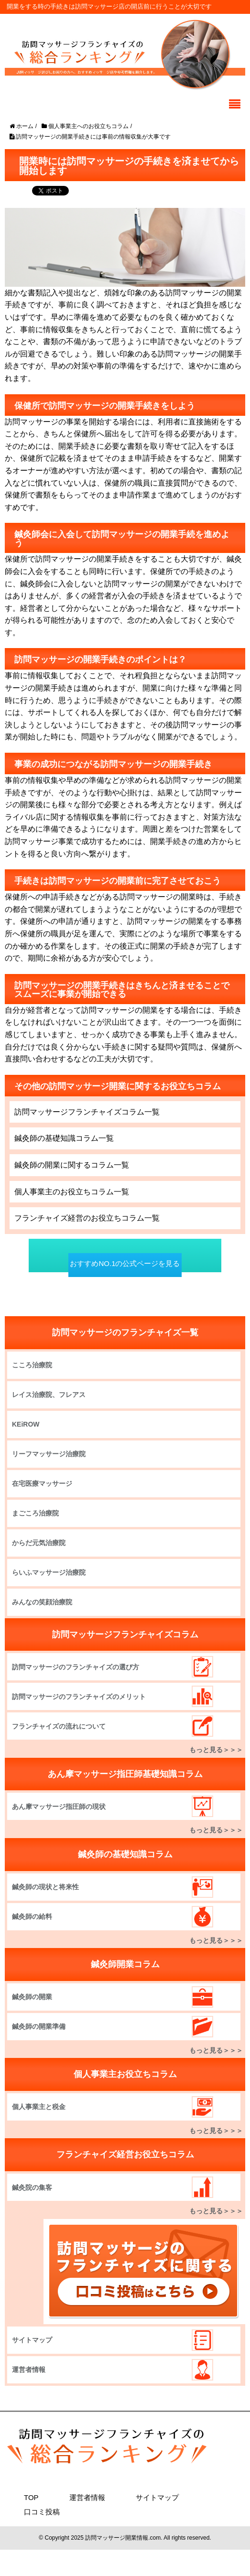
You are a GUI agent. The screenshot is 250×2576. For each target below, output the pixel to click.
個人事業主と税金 (38, 2107)
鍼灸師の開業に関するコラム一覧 (71, 1165)
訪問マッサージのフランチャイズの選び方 (75, 1667)
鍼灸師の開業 (32, 1997)
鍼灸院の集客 (32, 2187)
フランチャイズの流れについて (59, 1726)
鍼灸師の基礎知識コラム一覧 (64, 1138)
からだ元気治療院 (38, 1543)
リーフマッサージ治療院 (49, 1454)
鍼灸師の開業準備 (38, 2026)
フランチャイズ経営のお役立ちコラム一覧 (87, 1218)
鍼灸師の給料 (32, 1916)
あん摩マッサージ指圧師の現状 (59, 1806)
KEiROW (26, 1424)
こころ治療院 (32, 1365)
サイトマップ (32, 2340)
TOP (31, 2497)
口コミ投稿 (42, 2512)
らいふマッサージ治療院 (49, 1572)
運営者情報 (28, 2369)
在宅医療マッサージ (42, 1483)
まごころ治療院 (35, 1513)
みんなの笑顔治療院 (42, 1602)
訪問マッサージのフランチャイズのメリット (79, 1696)
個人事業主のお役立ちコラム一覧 (71, 1192)
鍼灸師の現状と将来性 (45, 1887)
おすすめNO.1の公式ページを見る (125, 1263)
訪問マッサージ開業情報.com (123, 2537)
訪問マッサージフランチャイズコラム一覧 (87, 1112)
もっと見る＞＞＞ (216, 1749)
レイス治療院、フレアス (49, 1394)
